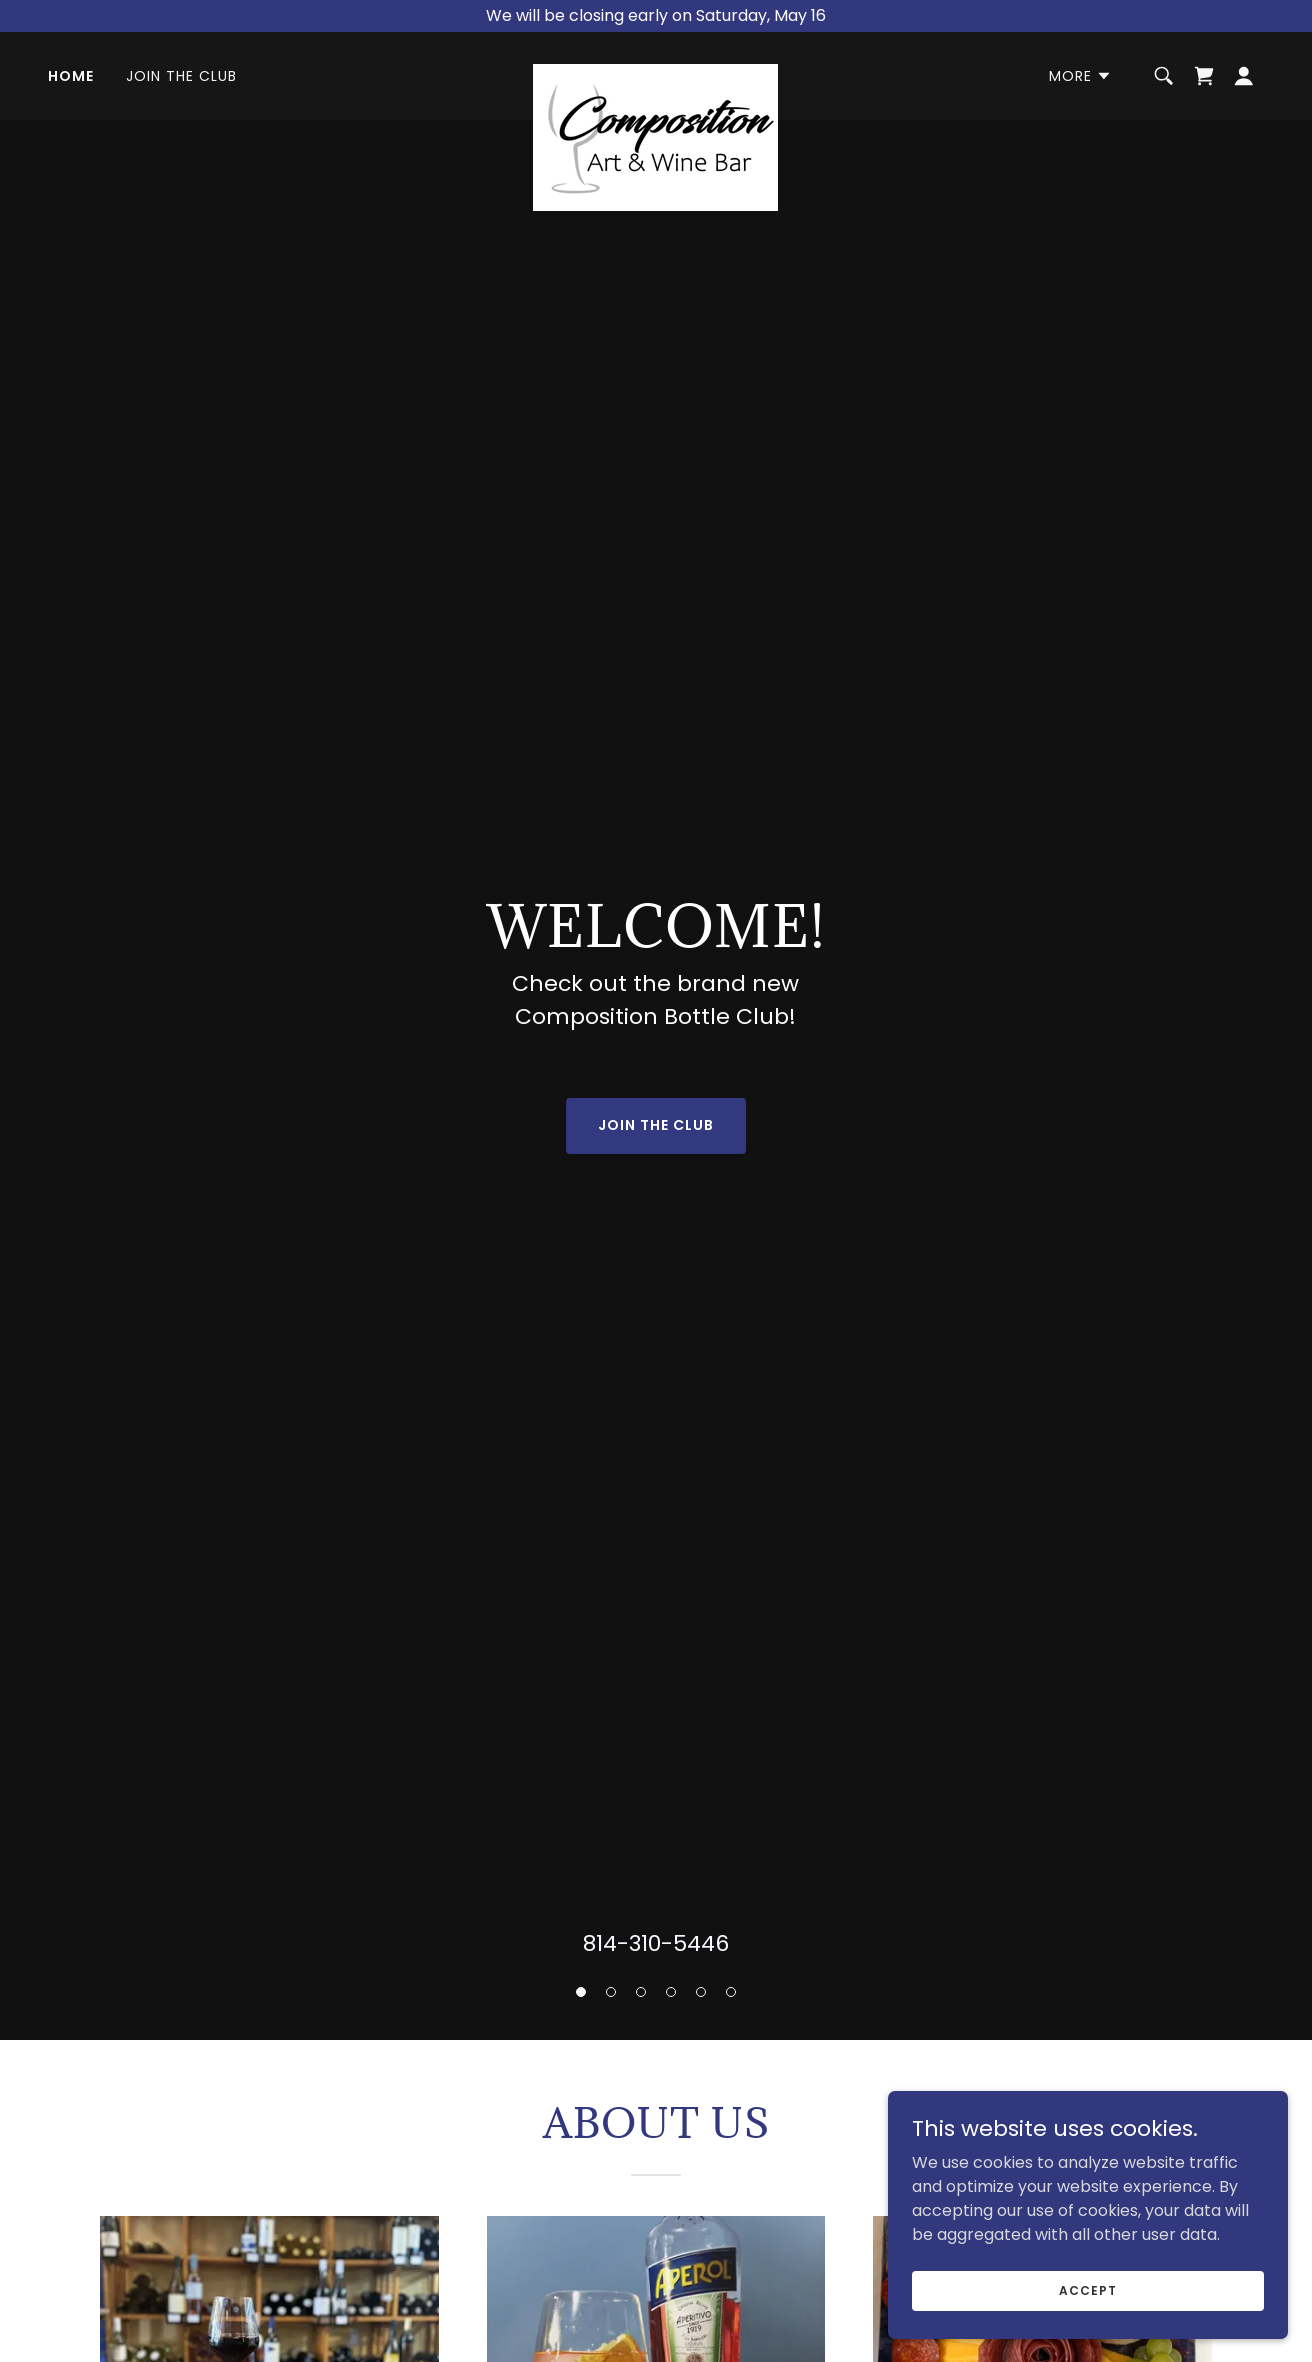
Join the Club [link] (181, 76)
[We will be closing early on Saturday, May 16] (656, 16)
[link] (655, 72)
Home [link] (71, 76)
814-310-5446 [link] (656, 1943)
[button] (581, 1992)
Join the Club (656, 1125)
